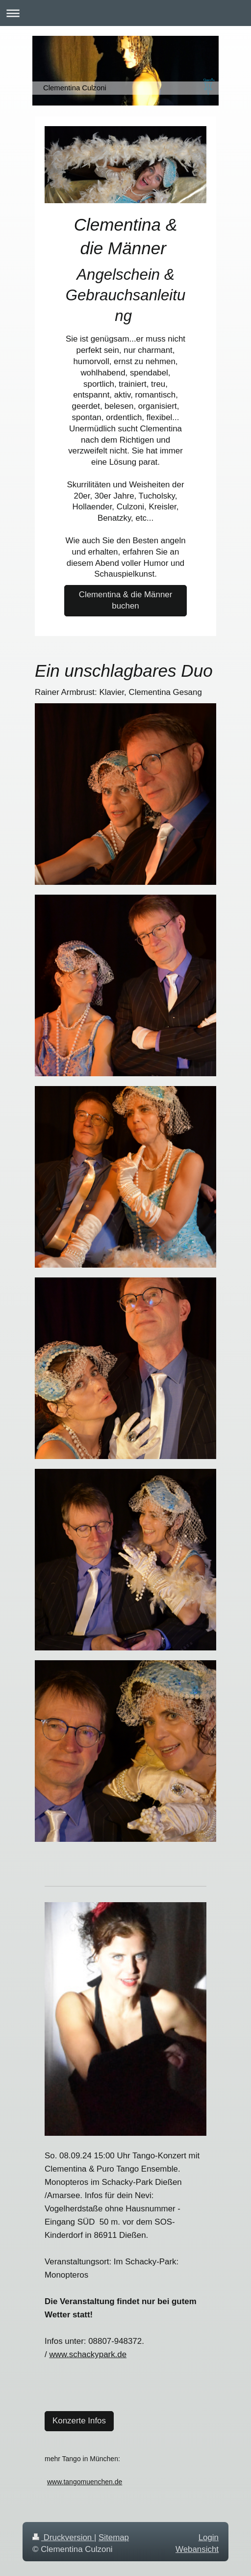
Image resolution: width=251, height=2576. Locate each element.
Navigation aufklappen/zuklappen (125, 13)
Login (209, 2537)
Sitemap (114, 2537)
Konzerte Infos (79, 2420)
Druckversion (63, 2537)
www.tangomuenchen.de (84, 2482)
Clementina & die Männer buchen (126, 600)
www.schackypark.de (87, 2354)
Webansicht (197, 2549)
